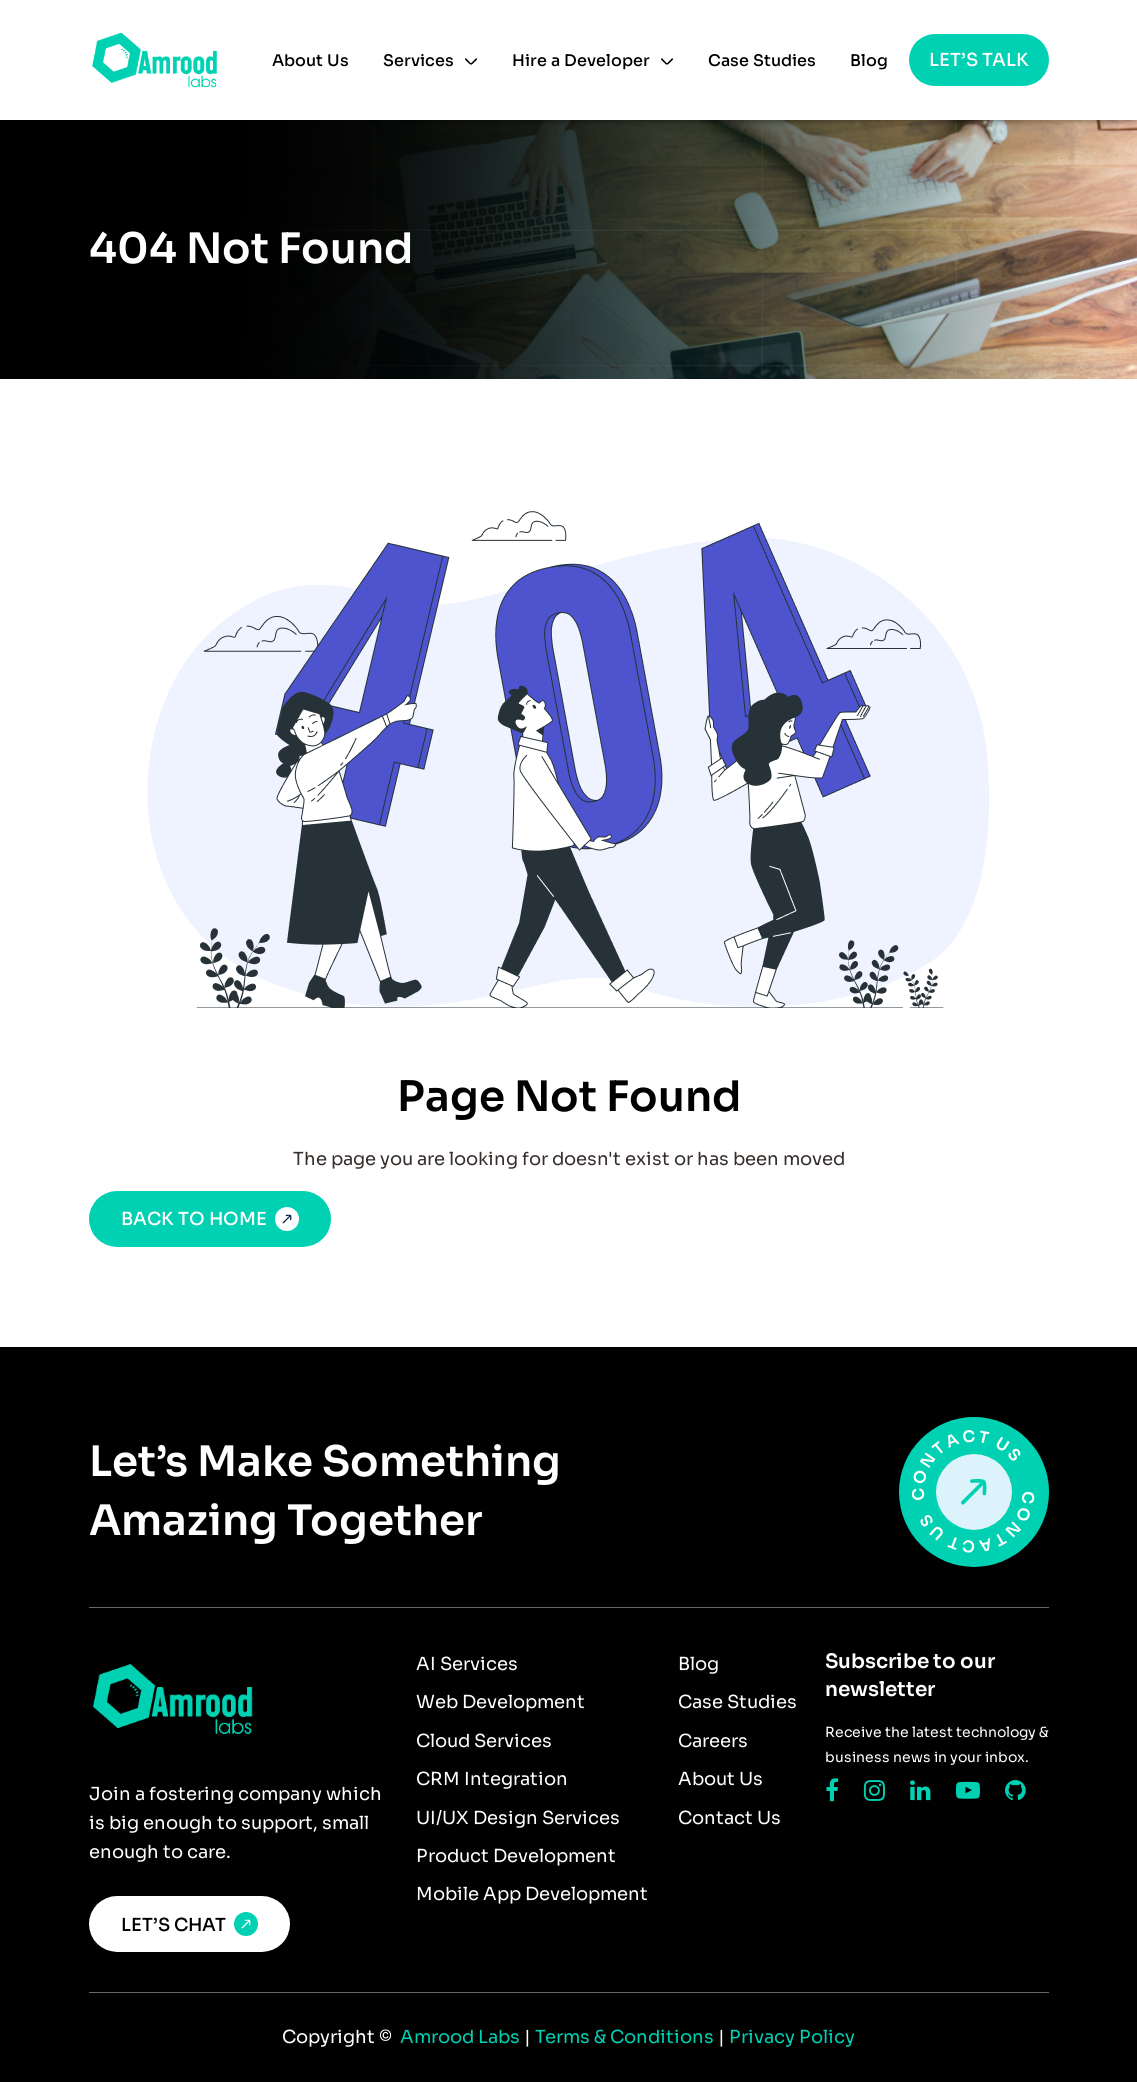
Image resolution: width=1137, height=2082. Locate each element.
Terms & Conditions (626, 2037)
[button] (430, 61)
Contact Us (729, 1818)
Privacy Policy (792, 2037)
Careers (713, 1741)
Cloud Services (484, 1741)
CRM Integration (492, 1779)
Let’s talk (979, 60)
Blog (869, 60)
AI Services (467, 1664)
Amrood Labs (458, 2037)
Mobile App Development (532, 1894)
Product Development (516, 1856)
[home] (154, 60)
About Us (310, 60)
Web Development (500, 1702)
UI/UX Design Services (518, 1818)
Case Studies (762, 60)
